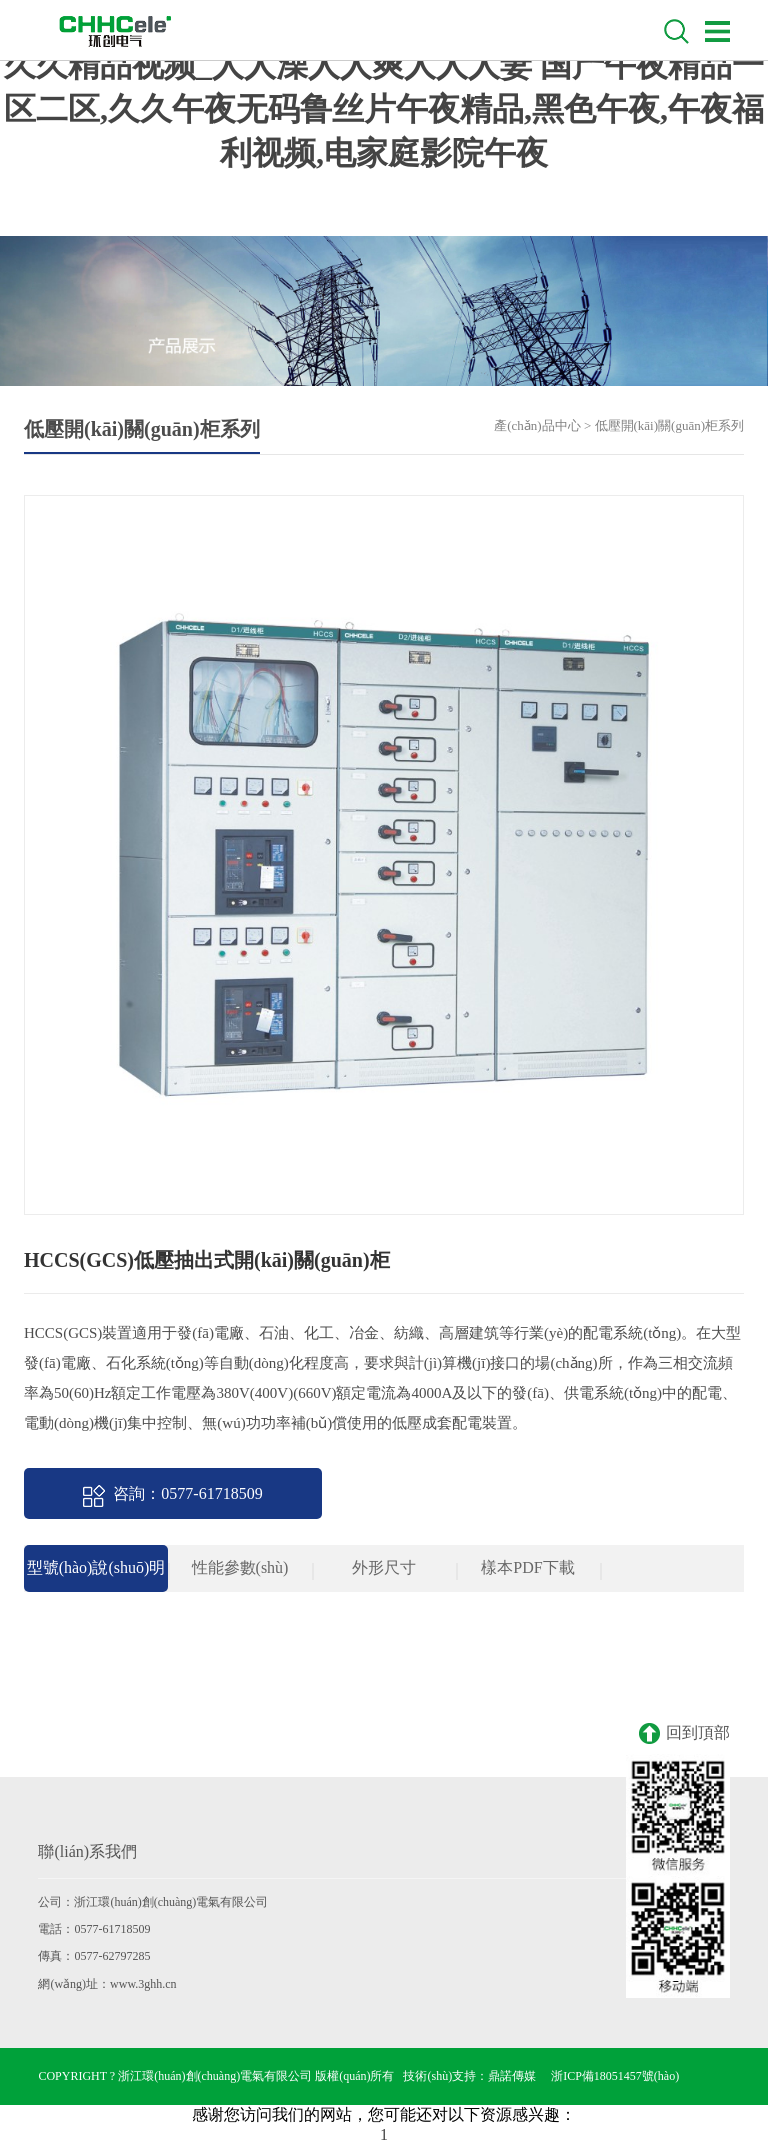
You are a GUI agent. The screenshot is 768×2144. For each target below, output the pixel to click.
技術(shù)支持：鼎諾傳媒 (469, 2076)
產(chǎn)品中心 (537, 425)
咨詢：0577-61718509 (172, 1496)
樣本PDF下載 (527, 1567)
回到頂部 (684, 1733)
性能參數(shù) (240, 1567)
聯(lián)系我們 (87, 1851)
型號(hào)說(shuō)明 (96, 1567)
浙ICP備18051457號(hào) (615, 2076)
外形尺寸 (384, 1567)
